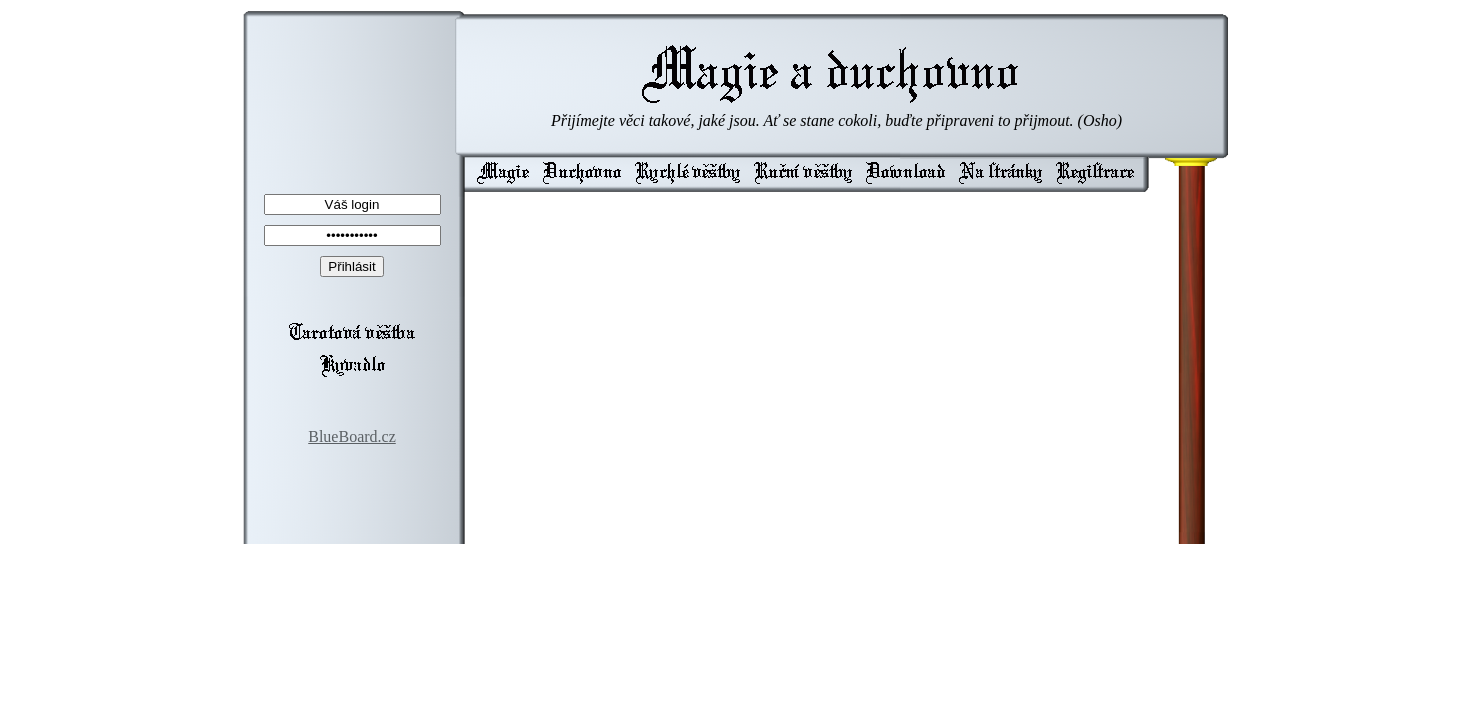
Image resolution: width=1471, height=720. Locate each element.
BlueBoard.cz (352, 436)
